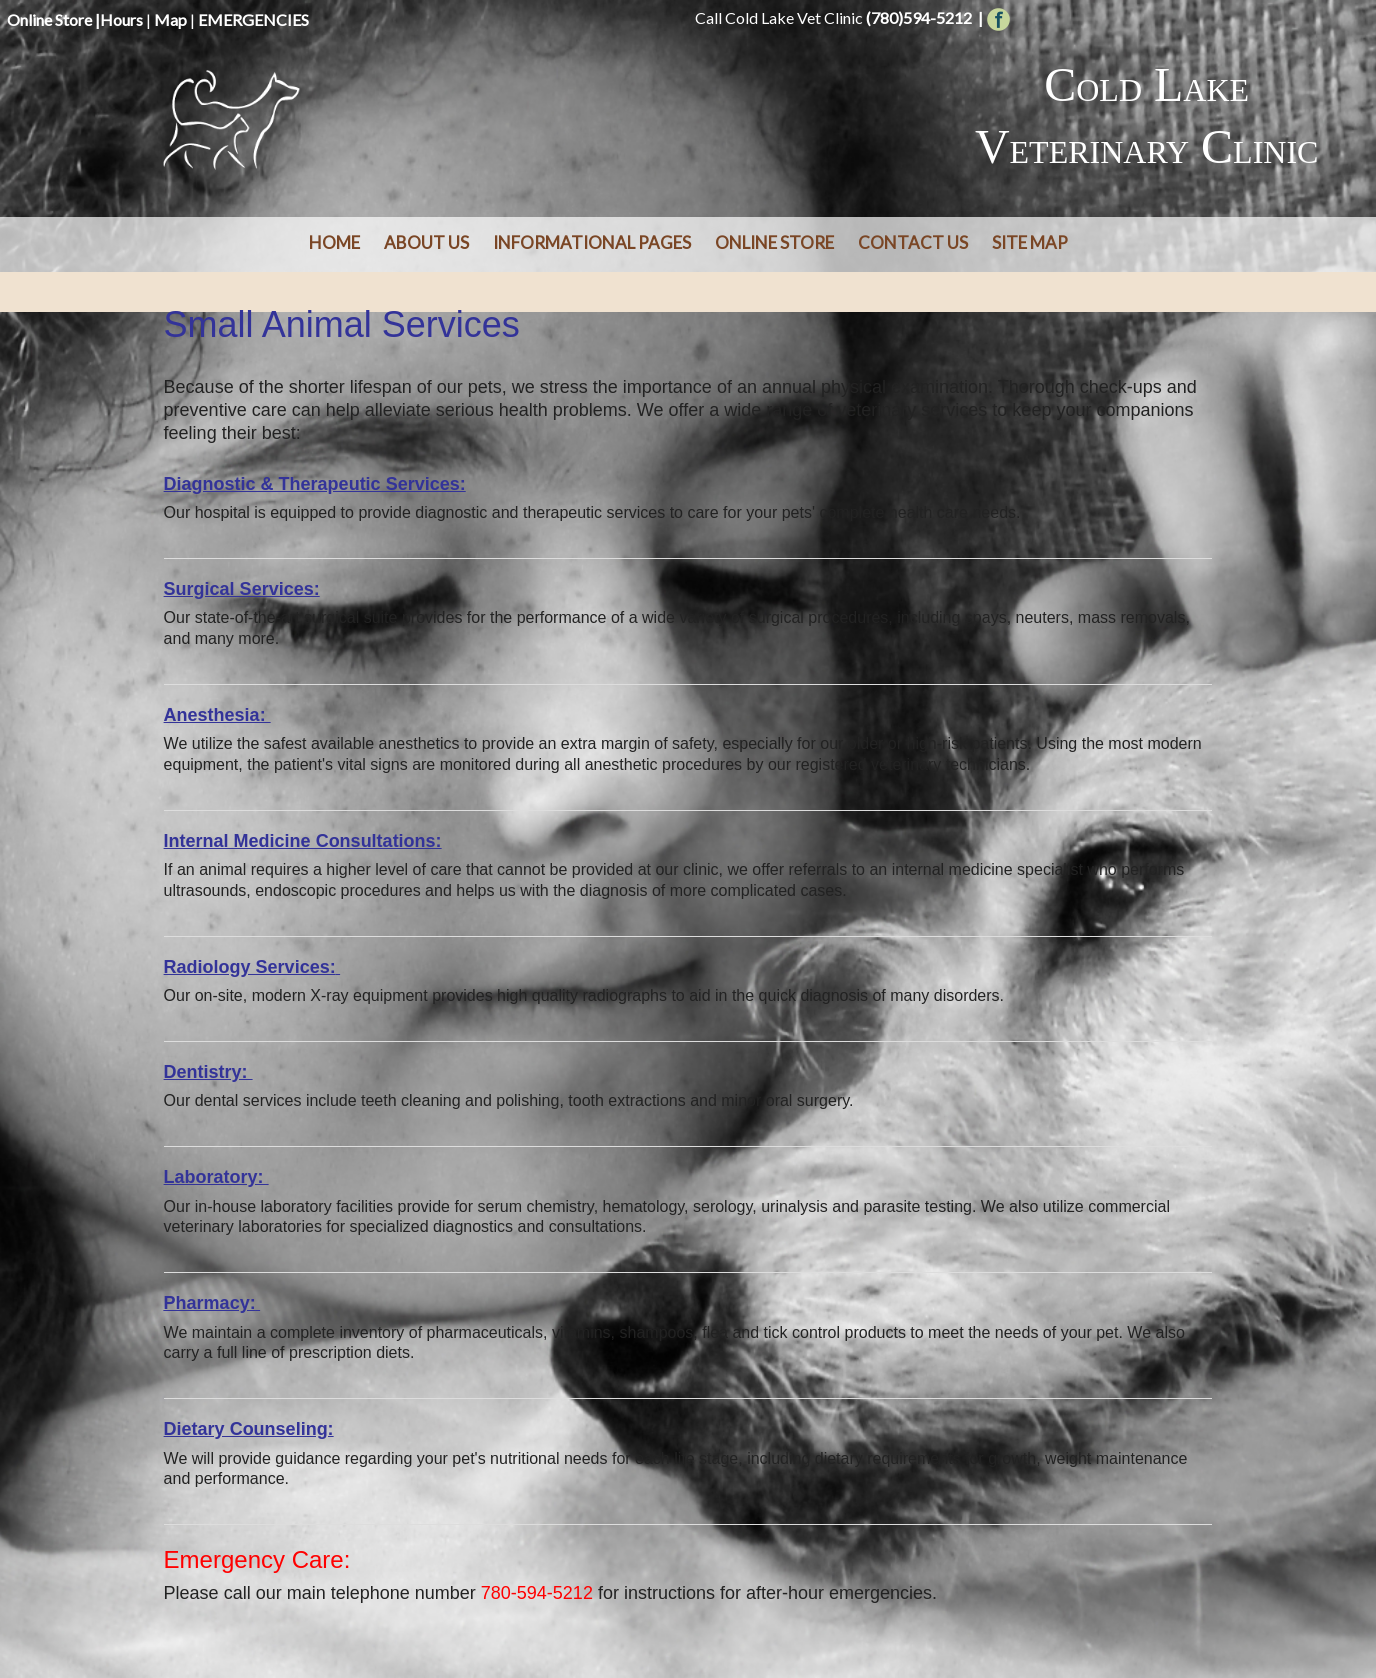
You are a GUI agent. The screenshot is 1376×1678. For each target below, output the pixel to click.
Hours (121, 19)
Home (334, 242)
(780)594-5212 (919, 17)
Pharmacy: (210, 1303)
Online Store (49, 19)
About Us (426, 242)
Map (170, 19)
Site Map (1030, 242)
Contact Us (913, 242)
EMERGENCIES (253, 19)
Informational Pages (592, 242)
